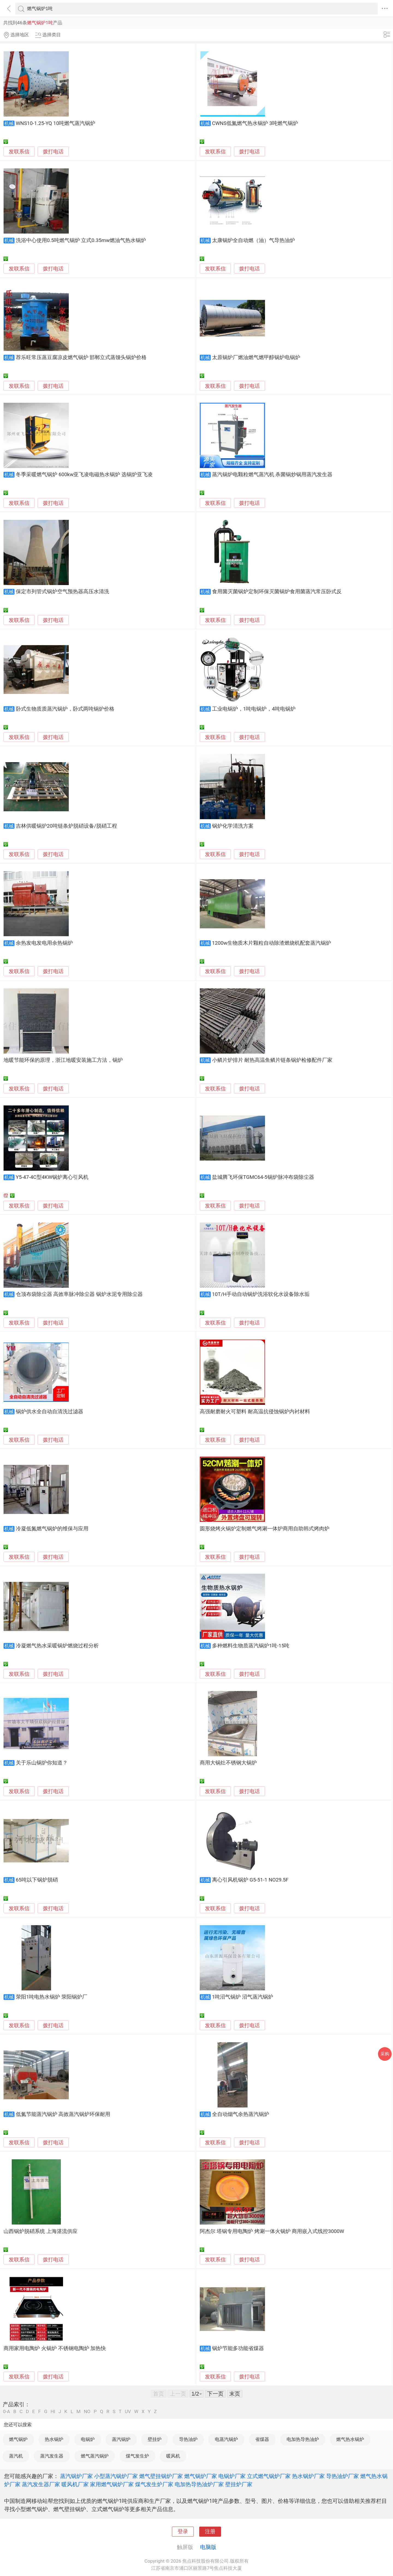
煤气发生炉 (137, 2456)
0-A (6, 2411)
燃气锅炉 (18, 2439)
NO (87, 2411)
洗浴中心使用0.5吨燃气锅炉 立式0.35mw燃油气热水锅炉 (81, 240)
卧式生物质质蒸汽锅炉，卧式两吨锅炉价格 (65, 709)
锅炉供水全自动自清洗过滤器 (49, 1412)
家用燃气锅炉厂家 (112, 2484)
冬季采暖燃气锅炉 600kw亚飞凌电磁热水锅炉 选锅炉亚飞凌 (84, 475)
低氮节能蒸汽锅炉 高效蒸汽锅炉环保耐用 (63, 2114)
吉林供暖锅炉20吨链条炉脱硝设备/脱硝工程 (66, 826)
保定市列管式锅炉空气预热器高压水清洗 (62, 592)
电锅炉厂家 (232, 2476)
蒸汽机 (16, 2456)
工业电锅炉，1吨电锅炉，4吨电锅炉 (254, 709)
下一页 (215, 2393)
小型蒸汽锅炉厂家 (116, 2476)
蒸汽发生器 (51, 2456)
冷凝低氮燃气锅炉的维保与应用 (52, 1529)
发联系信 (19, 152)
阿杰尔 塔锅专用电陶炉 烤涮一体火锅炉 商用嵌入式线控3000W (272, 2231)
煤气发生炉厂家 (154, 2484)
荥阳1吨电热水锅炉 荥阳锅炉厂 (51, 1997)
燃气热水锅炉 (350, 2439)
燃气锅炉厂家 (200, 2476)
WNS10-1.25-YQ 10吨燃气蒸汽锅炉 (55, 123)
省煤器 (262, 2439)
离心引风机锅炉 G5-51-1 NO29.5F (250, 1880)
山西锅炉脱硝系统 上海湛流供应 (41, 2231)
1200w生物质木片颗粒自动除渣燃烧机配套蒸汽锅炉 (271, 943)
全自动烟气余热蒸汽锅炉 (240, 2114)
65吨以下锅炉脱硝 (37, 1880)
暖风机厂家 (75, 2484)
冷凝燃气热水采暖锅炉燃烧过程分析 (57, 1646)
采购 (384, 2053)
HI (52, 2411)
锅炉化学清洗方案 (233, 826)
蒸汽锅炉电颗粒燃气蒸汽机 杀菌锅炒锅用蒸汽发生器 (272, 475)
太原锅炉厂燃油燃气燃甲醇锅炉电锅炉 (256, 357)
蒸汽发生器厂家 (41, 2484)
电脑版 (208, 2547)
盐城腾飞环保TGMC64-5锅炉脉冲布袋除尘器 (263, 1177)
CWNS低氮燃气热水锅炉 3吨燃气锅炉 (255, 123)
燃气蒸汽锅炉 (95, 2456)
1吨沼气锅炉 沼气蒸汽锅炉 (242, 1997)
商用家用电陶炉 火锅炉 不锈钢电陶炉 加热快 (55, 2348)
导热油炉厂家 (342, 2476)
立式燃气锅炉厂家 (269, 2476)
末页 (234, 2393)
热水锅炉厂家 (308, 2476)
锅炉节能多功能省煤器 (238, 2348)
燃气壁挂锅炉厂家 (161, 2476)
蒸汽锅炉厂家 (76, 2476)
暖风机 (173, 2456)
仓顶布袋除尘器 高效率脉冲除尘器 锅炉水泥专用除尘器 (79, 1294)
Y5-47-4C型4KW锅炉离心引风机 (52, 1177)
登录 (183, 2532)
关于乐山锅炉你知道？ (42, 1763)
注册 (210, 2532)
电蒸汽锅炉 (226, 2439)
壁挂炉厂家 (238, 2484)
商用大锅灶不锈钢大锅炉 (228, 1763)
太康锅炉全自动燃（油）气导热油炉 (253, 240)
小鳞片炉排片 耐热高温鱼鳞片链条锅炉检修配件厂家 (272, 1060)
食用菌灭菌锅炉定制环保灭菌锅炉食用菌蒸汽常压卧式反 (277, 592)
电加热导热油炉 (303, 2439)
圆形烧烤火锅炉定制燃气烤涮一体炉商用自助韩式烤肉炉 (264, 1529)
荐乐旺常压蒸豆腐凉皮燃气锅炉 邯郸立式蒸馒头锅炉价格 (81, 357)
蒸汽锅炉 (121, 2439)
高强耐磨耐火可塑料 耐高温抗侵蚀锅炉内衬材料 (255, 1412)
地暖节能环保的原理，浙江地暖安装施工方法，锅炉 (63, 1060)
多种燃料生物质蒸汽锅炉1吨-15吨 (251, 1646)
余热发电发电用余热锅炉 (44, 943)
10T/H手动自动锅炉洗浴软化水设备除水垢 (260, 1294)
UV (128, 2411)
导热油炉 (188, 2439)
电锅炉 (88, 2439)
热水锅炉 (54, 2439)
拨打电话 (53, 151)
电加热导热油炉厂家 (199, 2484)
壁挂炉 (155, 2439)
